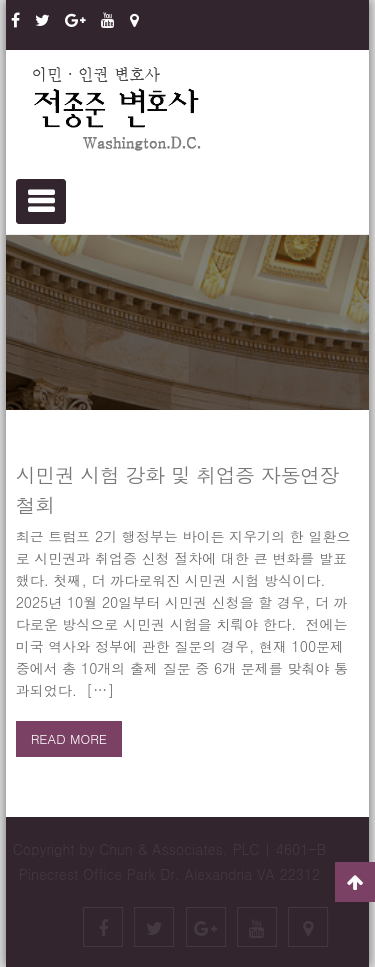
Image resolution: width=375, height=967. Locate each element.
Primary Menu (41, 201)
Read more (69, 738)
